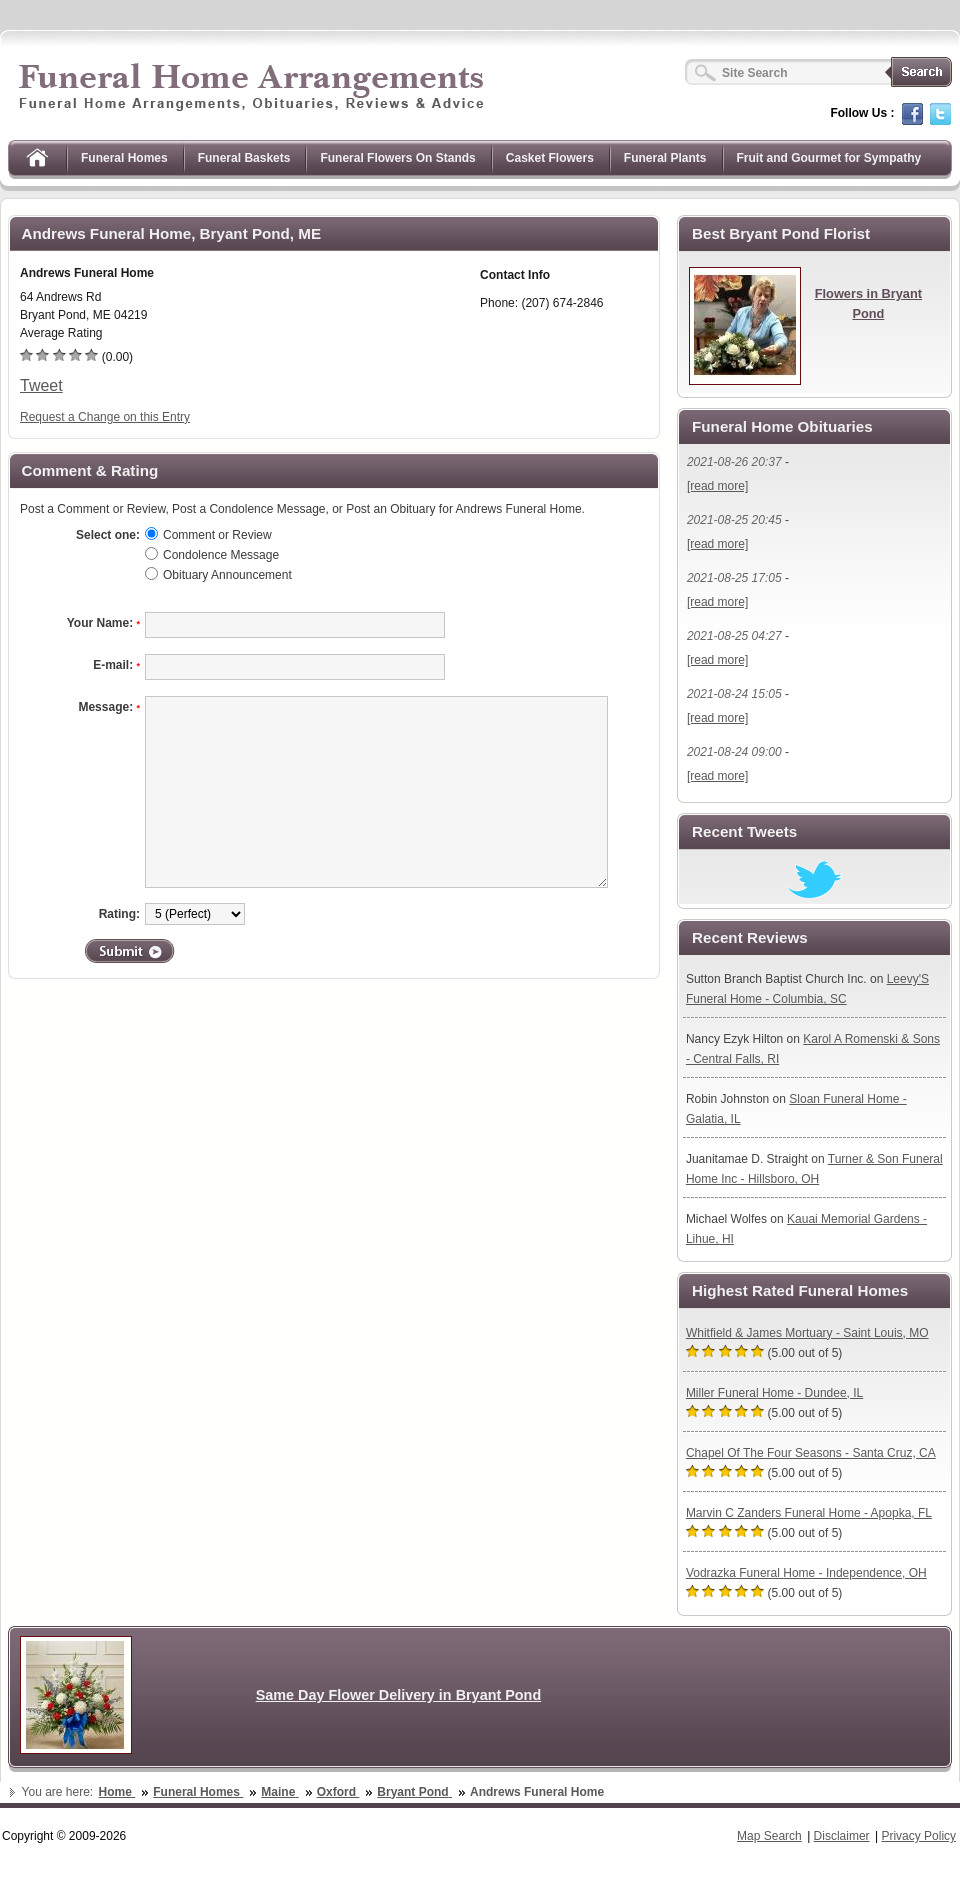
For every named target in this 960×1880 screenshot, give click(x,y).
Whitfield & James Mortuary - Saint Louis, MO (807, 1333)
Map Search (769, 1836)
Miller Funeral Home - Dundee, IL (774, 1393)
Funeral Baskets (244, 158)
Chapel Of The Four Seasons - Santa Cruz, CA (811, 1453)
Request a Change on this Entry (105, 417)
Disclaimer (842, 1836)
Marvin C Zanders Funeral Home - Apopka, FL (809, 1513)
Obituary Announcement (227, 575)
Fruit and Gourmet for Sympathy (829, 158)
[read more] (717, 486)
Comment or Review (217, 535)
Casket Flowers (550, 158)
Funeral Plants (665, 158)
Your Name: (103, 623)
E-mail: (116, 665)
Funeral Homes (124, 158)
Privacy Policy (918, 1836)
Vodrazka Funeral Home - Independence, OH (806, 1573)
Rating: (119, 914)
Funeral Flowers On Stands (397, 158)
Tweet (41, 385)
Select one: (108, 535)
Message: (109, 707)
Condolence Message (221, 555)
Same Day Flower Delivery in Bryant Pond (399, 1695)
